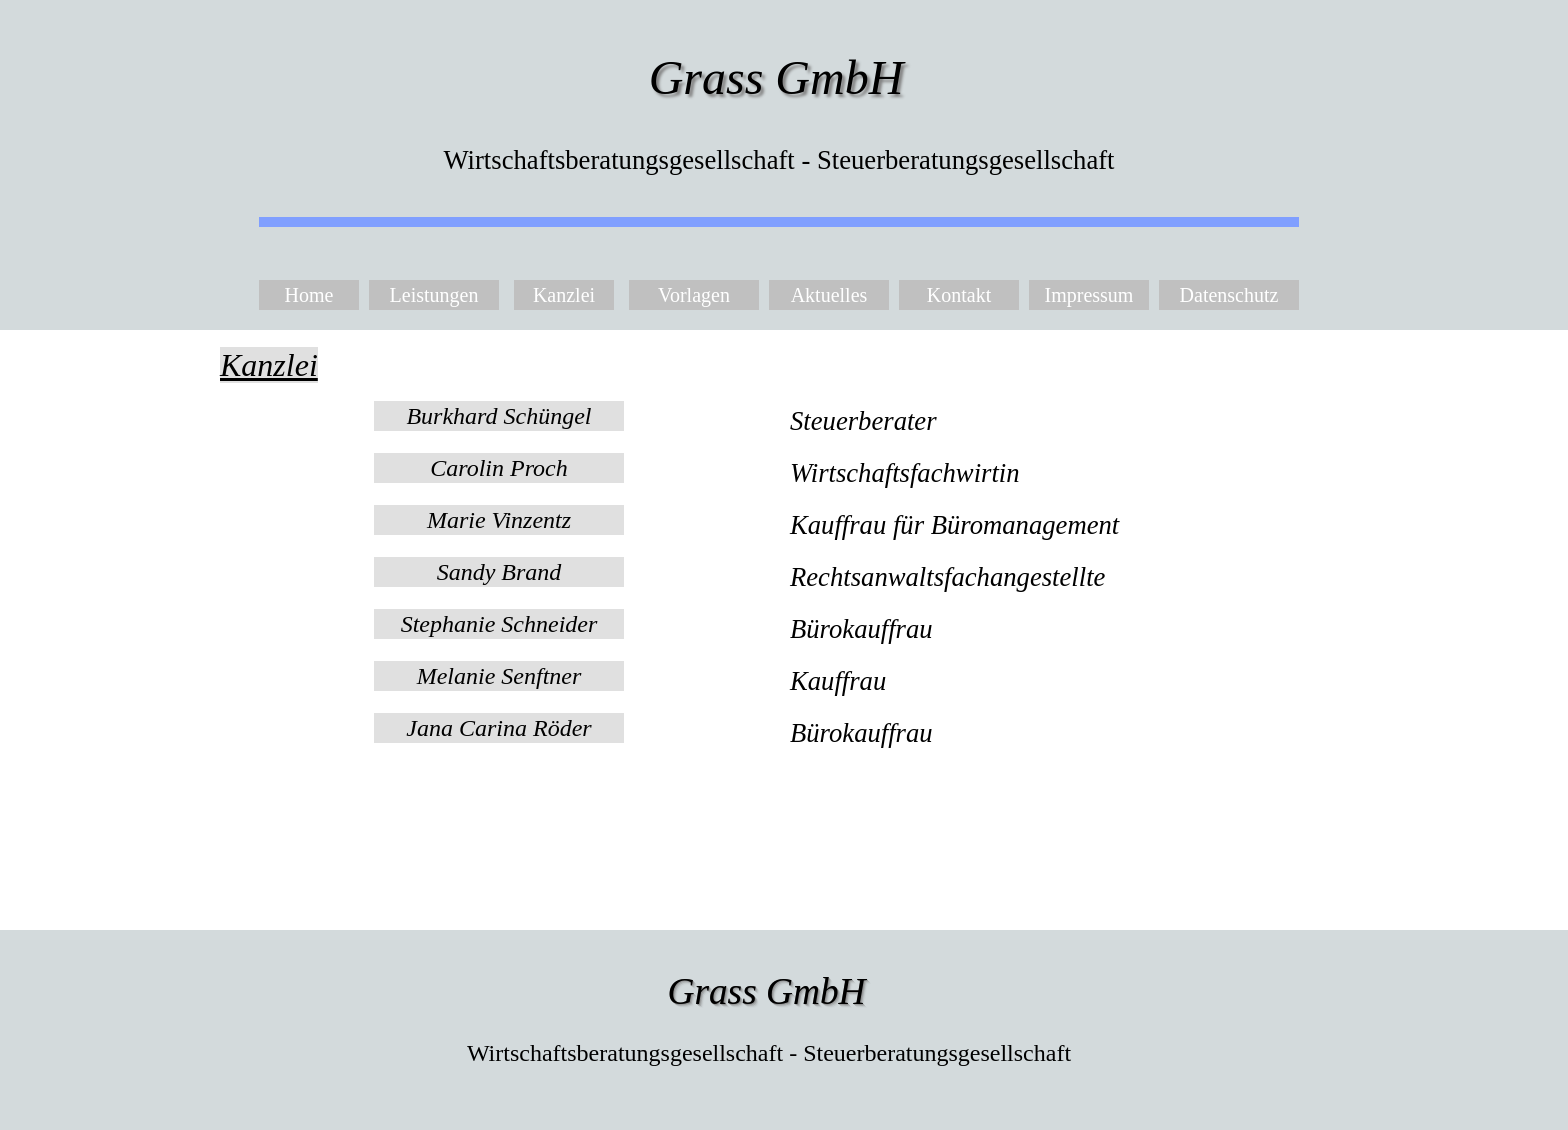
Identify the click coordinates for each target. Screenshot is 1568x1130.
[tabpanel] (784, 365)
